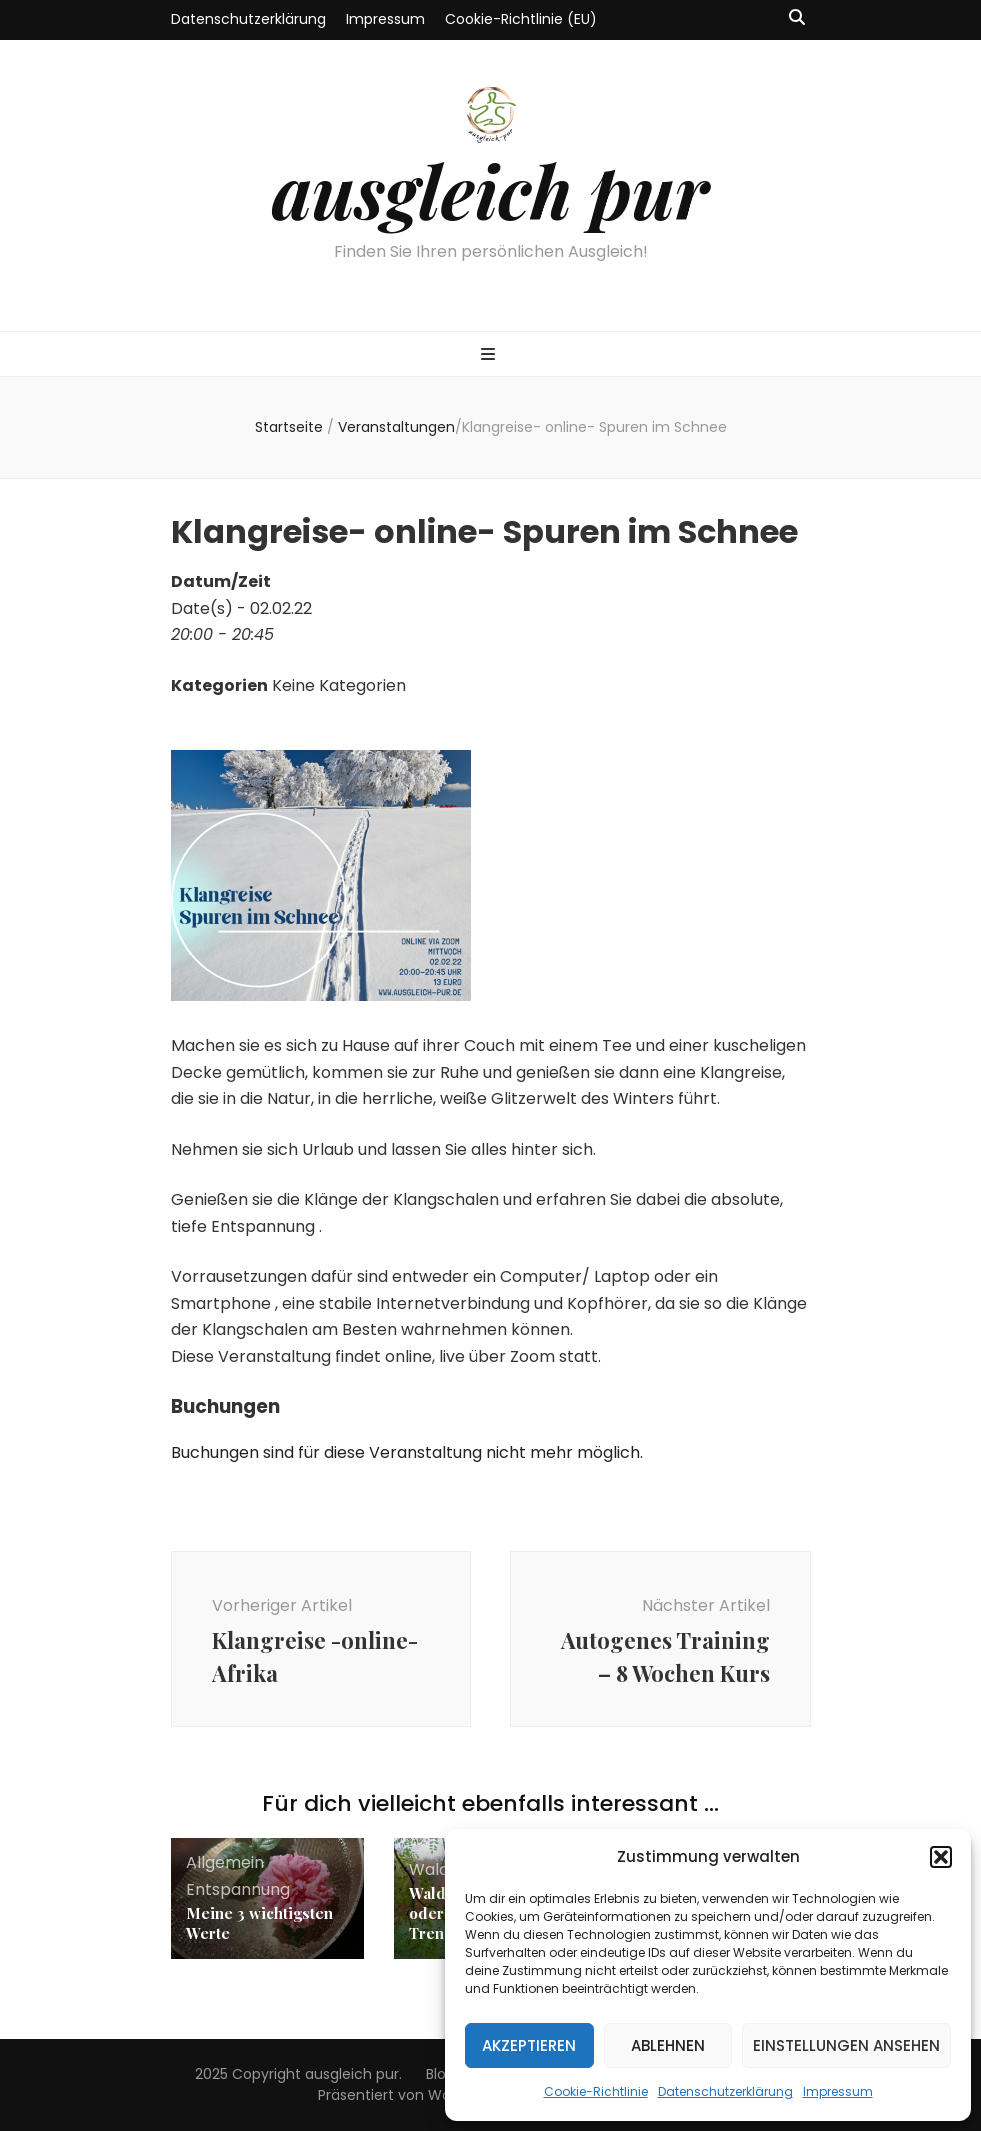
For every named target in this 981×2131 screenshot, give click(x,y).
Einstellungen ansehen (846, 2045)
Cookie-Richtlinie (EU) (521, 19)
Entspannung (238, 1889)
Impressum (838, 2091)
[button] (941, 1857)
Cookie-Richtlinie (596, 2091)
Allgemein (225, 1862)
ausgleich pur (490, 190)
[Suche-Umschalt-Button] (797, 18)
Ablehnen (668, 2045)
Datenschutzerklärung (725, 2091)
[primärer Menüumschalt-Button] (490, 355)
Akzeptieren (529, 2045)
